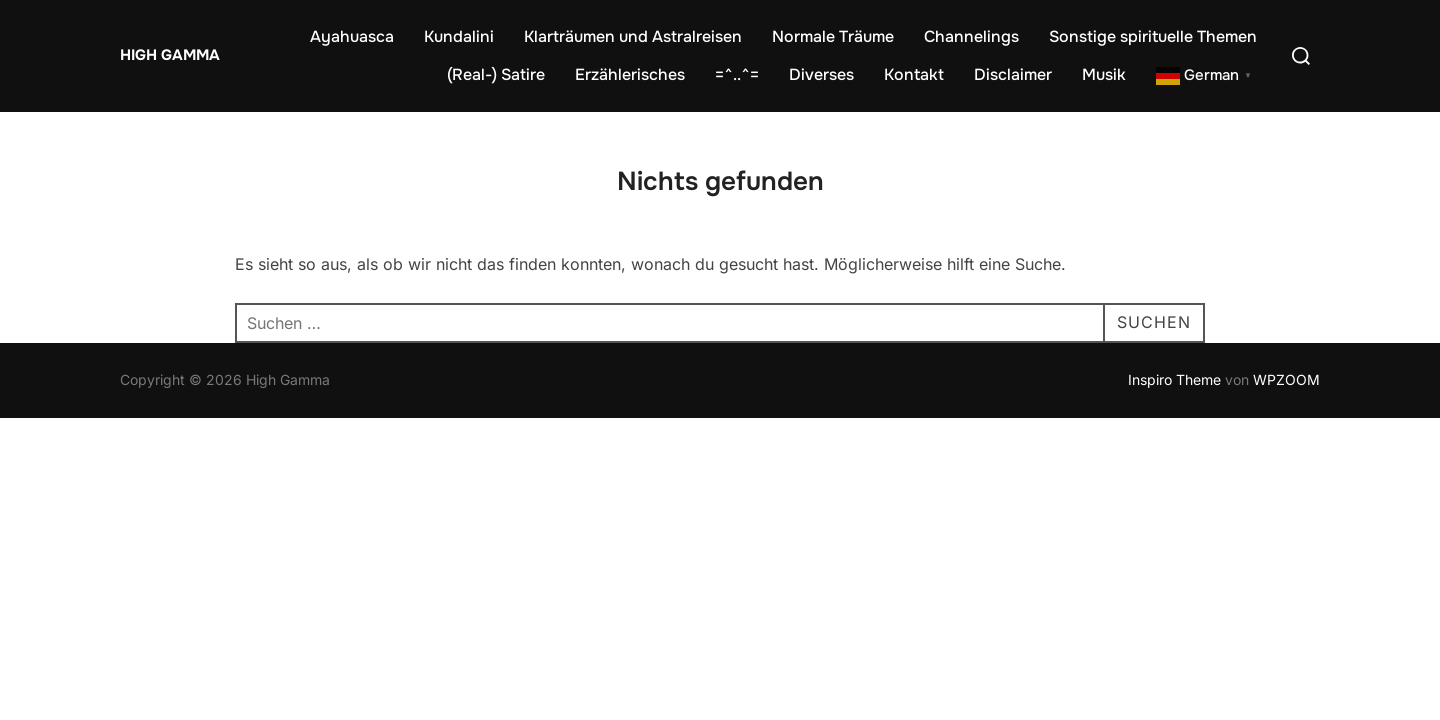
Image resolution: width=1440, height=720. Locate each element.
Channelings (971, 36)
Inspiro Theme (1174, 379)
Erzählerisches (630, 74)
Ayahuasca (352, 36)
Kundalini (459, 36)
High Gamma (170, 55)
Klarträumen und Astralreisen (633, 36)
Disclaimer (1013, 74)
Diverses (821, 74)
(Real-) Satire (496, 74)
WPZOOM (1286, 379)
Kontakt (914, 74)
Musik (1104, 74)
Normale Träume (833, 36)
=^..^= (737, 74)
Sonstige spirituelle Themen (1153, 36)
